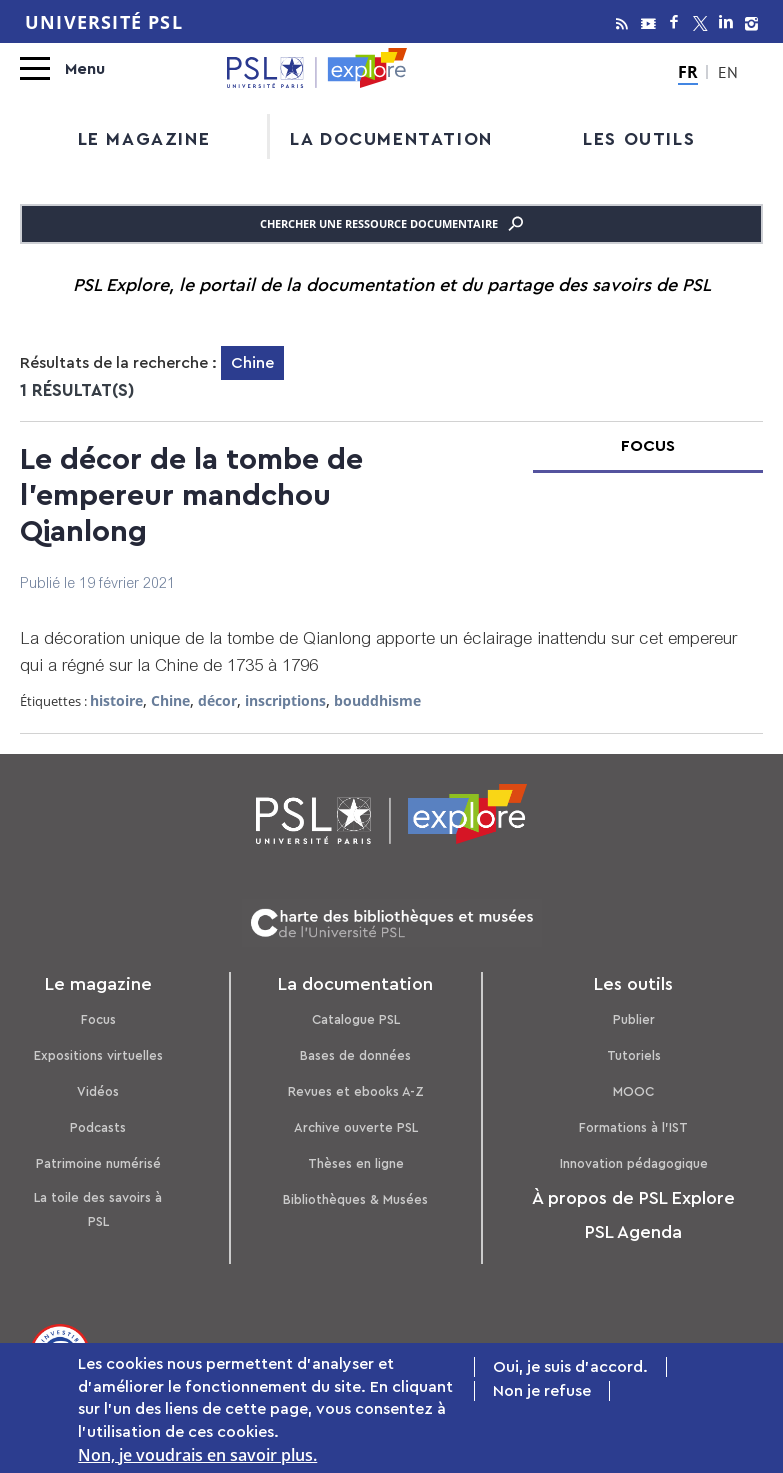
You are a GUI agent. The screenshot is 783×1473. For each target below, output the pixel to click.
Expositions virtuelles (98, 1055)
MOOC (633, 1091)
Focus (98, 1019)
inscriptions (285, 700)
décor (217, 700)
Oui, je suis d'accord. (570, 1369)
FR (688, 72)
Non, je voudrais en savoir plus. (197, 1457)
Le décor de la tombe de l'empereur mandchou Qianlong (191, 496)
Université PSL (104, 22)
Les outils (639, 139)
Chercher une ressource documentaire (391, 224)
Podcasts (98, 1127)
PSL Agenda (633, 1232)
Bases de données (355, 1055)
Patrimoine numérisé (98, 1163)
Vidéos (98, 1091)
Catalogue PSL (356, 1019)
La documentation (391, 139)
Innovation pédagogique (634, 1163)
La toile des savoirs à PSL (98, 1209)
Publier (634, 1019)
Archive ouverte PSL (356, 1127)
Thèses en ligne (356, 1163)
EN (728, 75)
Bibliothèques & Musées (355, 1199)
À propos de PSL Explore (633, 1198)
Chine (170, 700)
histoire (116, 700)
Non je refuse (542, 1393)
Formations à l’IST (633, 1127)
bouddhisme (377, 700)
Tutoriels (634, 1055)
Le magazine (144, 139)
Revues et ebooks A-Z (356, 1091)
